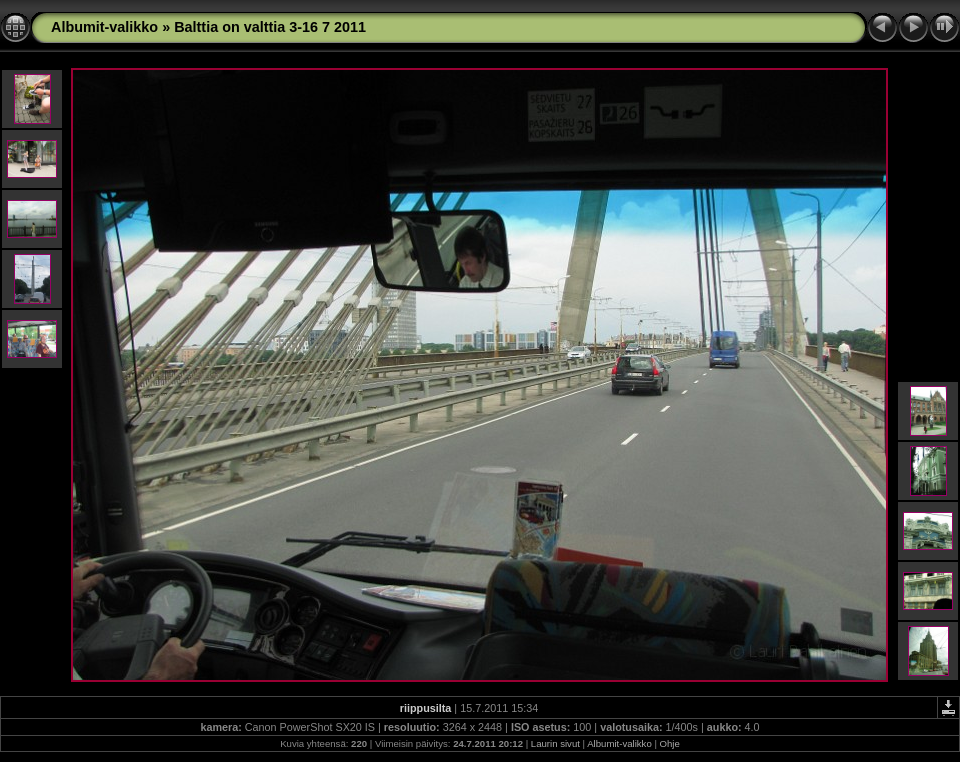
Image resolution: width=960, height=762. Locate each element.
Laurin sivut (555, 743)
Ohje (670, 743)
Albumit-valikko (104, 27)
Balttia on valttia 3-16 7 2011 (270, 27)
